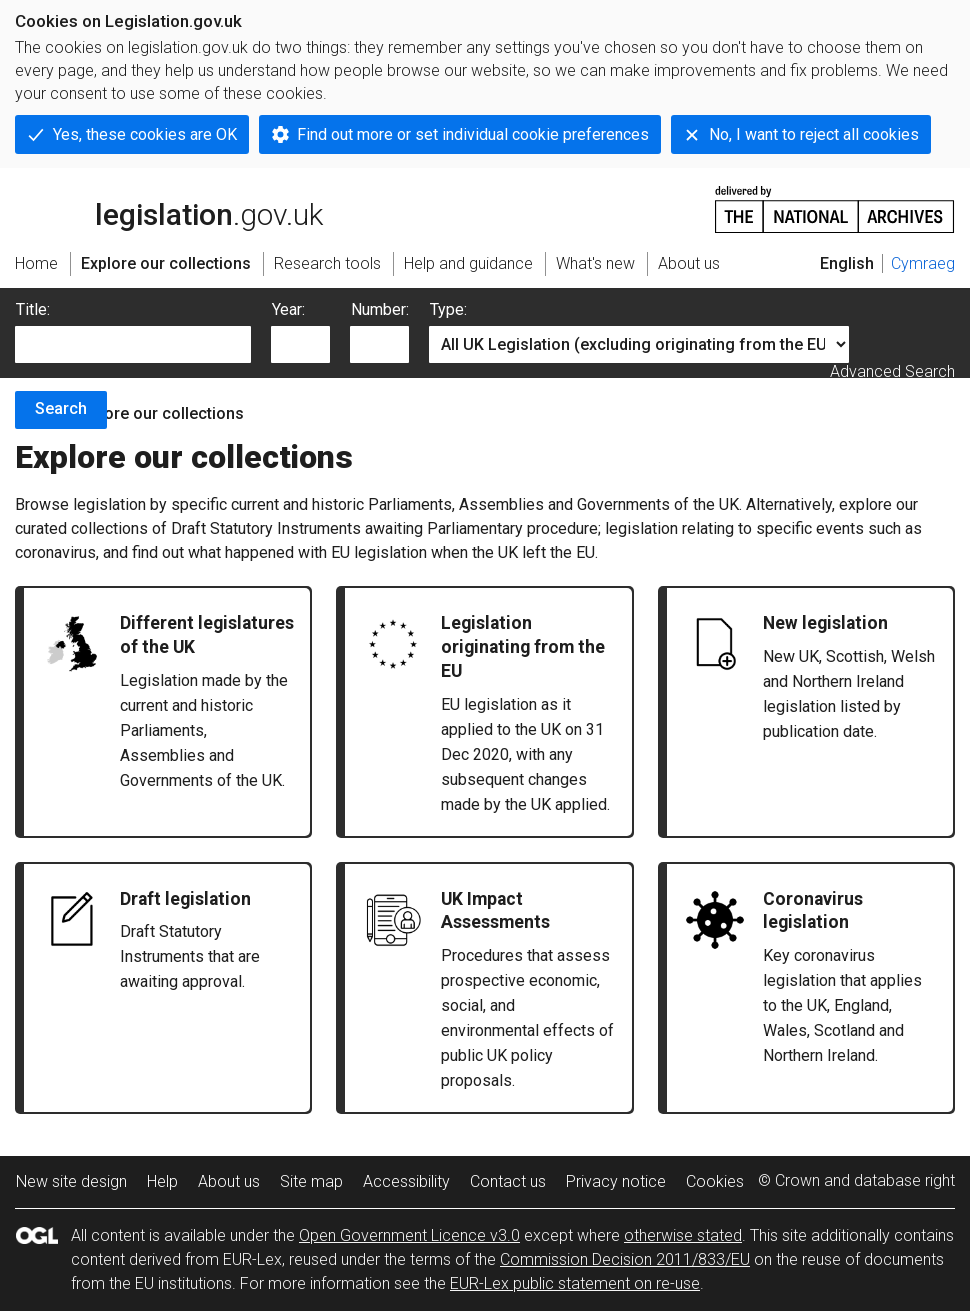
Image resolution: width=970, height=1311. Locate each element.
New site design (71, 1181)
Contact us (508, 1181)
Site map (311, 1181)
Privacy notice (616, 1181)
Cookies (715, 1181)
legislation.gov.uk (169, 208)
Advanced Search (892, 371)
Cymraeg (923, 263)
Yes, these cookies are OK (145, 134)
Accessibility (406, 1181)
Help (162, 1181)
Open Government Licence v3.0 (409, 1235)
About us (229, 1181)
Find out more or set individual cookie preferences (473, 134)
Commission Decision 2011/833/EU (625, 1259)
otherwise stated (683, 1235)
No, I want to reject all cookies (814, 134)
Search (61, 408)
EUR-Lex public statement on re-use (575, 1283)
